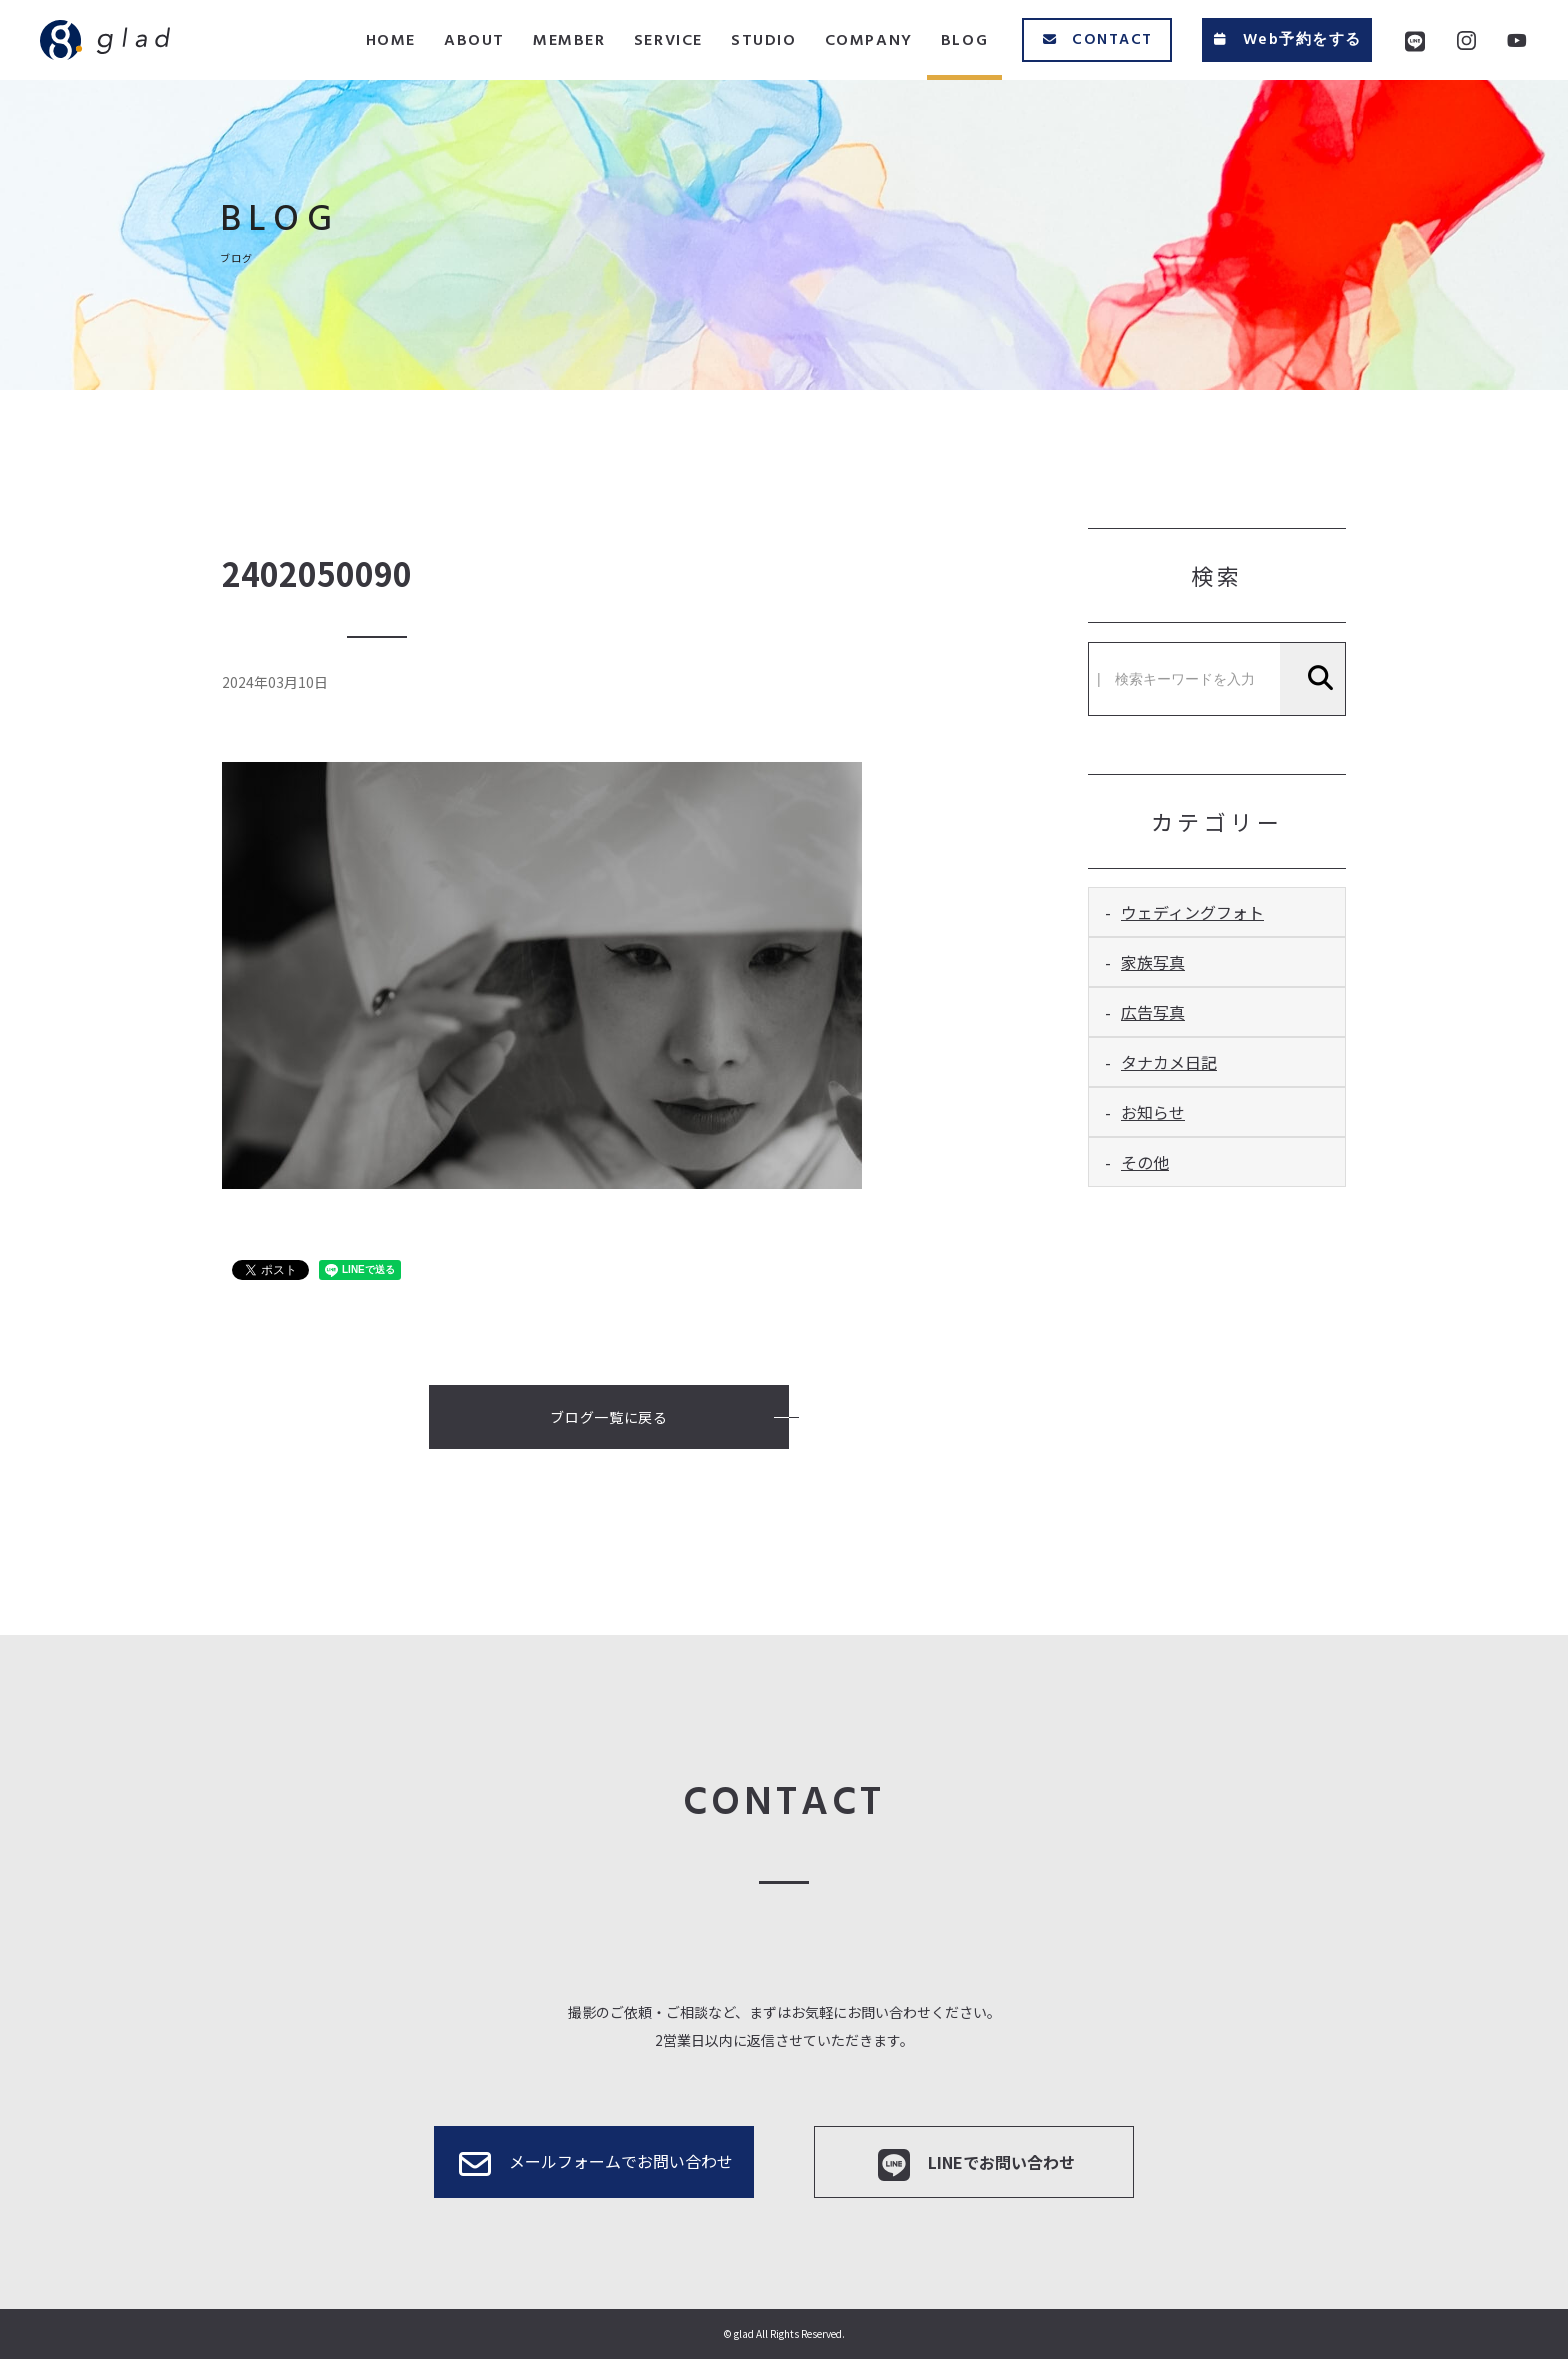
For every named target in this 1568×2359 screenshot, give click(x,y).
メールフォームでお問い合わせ (594, 2164)
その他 (1145, 1162)
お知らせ (1153, 1112)
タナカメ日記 (1169, 1062)
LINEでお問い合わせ (974, 2165)
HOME (391, 41)
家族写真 (1153, 962)
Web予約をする (1286, 40)
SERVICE (668, 41)
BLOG (964, 41)
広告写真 (1153, 1012)
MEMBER (569, 41)
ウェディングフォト (1192, 912)
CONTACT (1097, 40)
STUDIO (764, 41)
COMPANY (869, 41)
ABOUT (474, 41)
